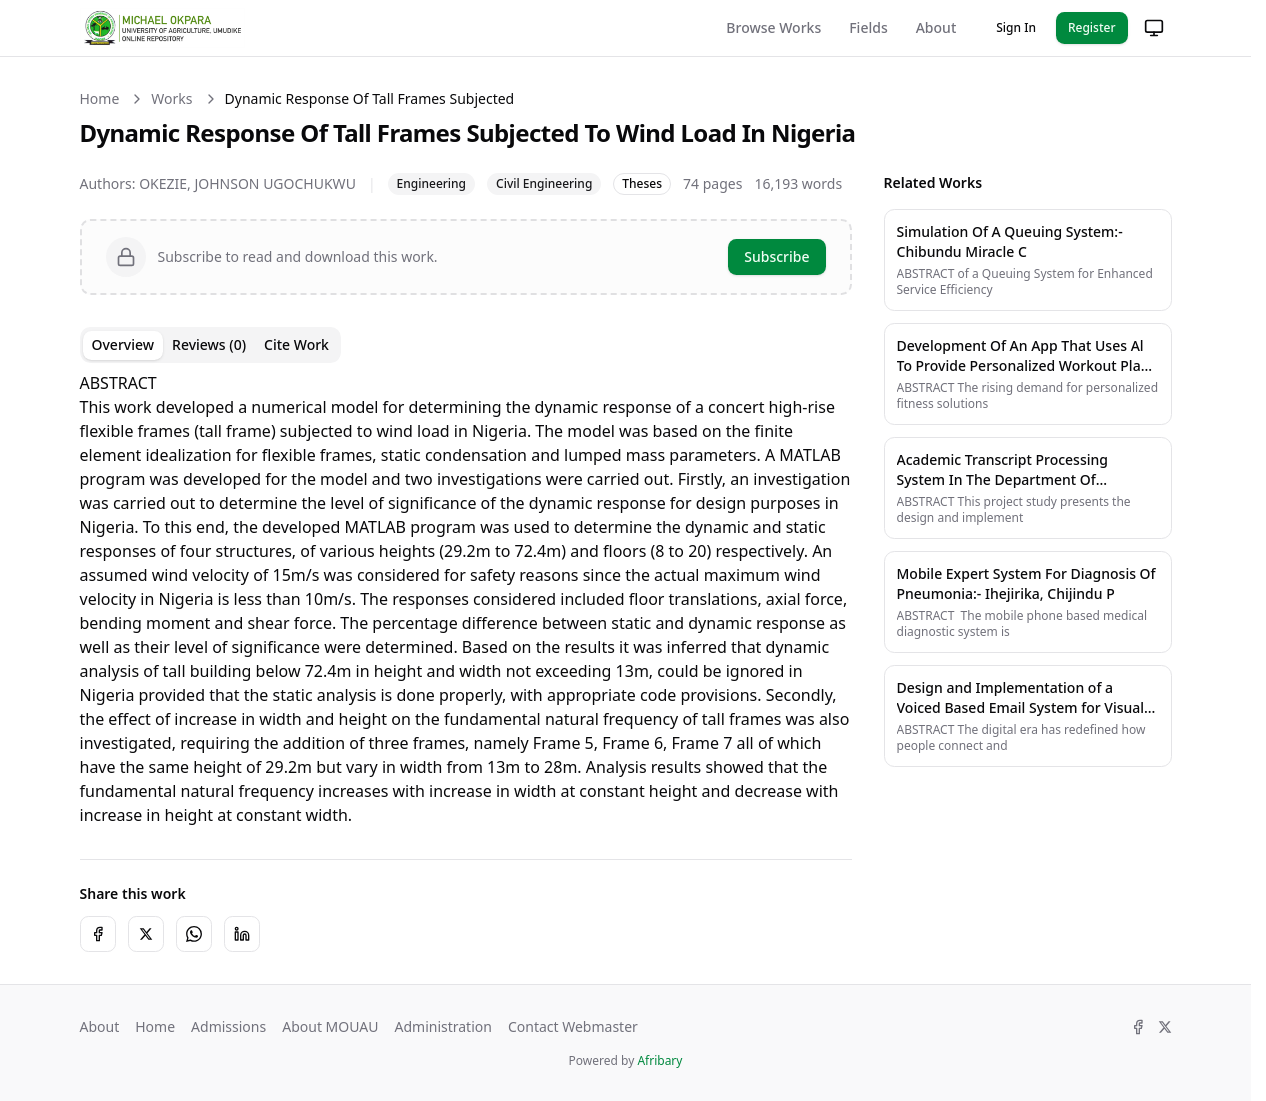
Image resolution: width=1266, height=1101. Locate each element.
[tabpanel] (466, 599)
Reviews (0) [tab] (209, 344)
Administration (442, 1026)
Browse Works (773, 27)
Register (1092, 27)
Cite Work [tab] (296, 344)
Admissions (228, 1026)
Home (100, 98)
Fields (868, 27)
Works (171, 98)
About (936, 27)
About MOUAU (330, 1026)
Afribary (659, 1060)
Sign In (1016, 27)
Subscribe (776, 256)
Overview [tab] (123, 344)
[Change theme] (1154, 28)
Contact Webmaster (573, 1026)
